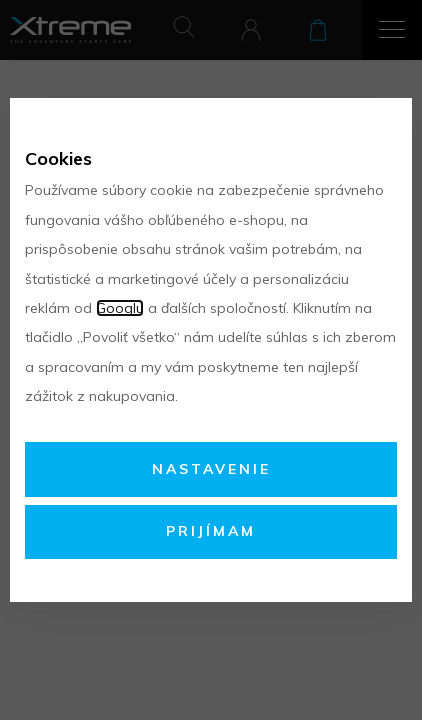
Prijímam (211, 531)
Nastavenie (211, 469)
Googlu (120, 308)
